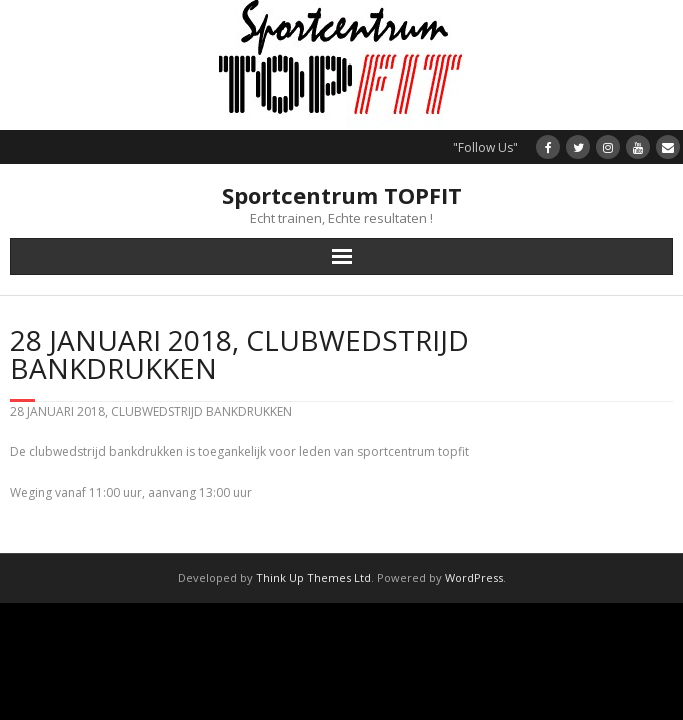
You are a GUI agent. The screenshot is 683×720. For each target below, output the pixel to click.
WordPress (474, 577)
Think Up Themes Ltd (313, 577)
